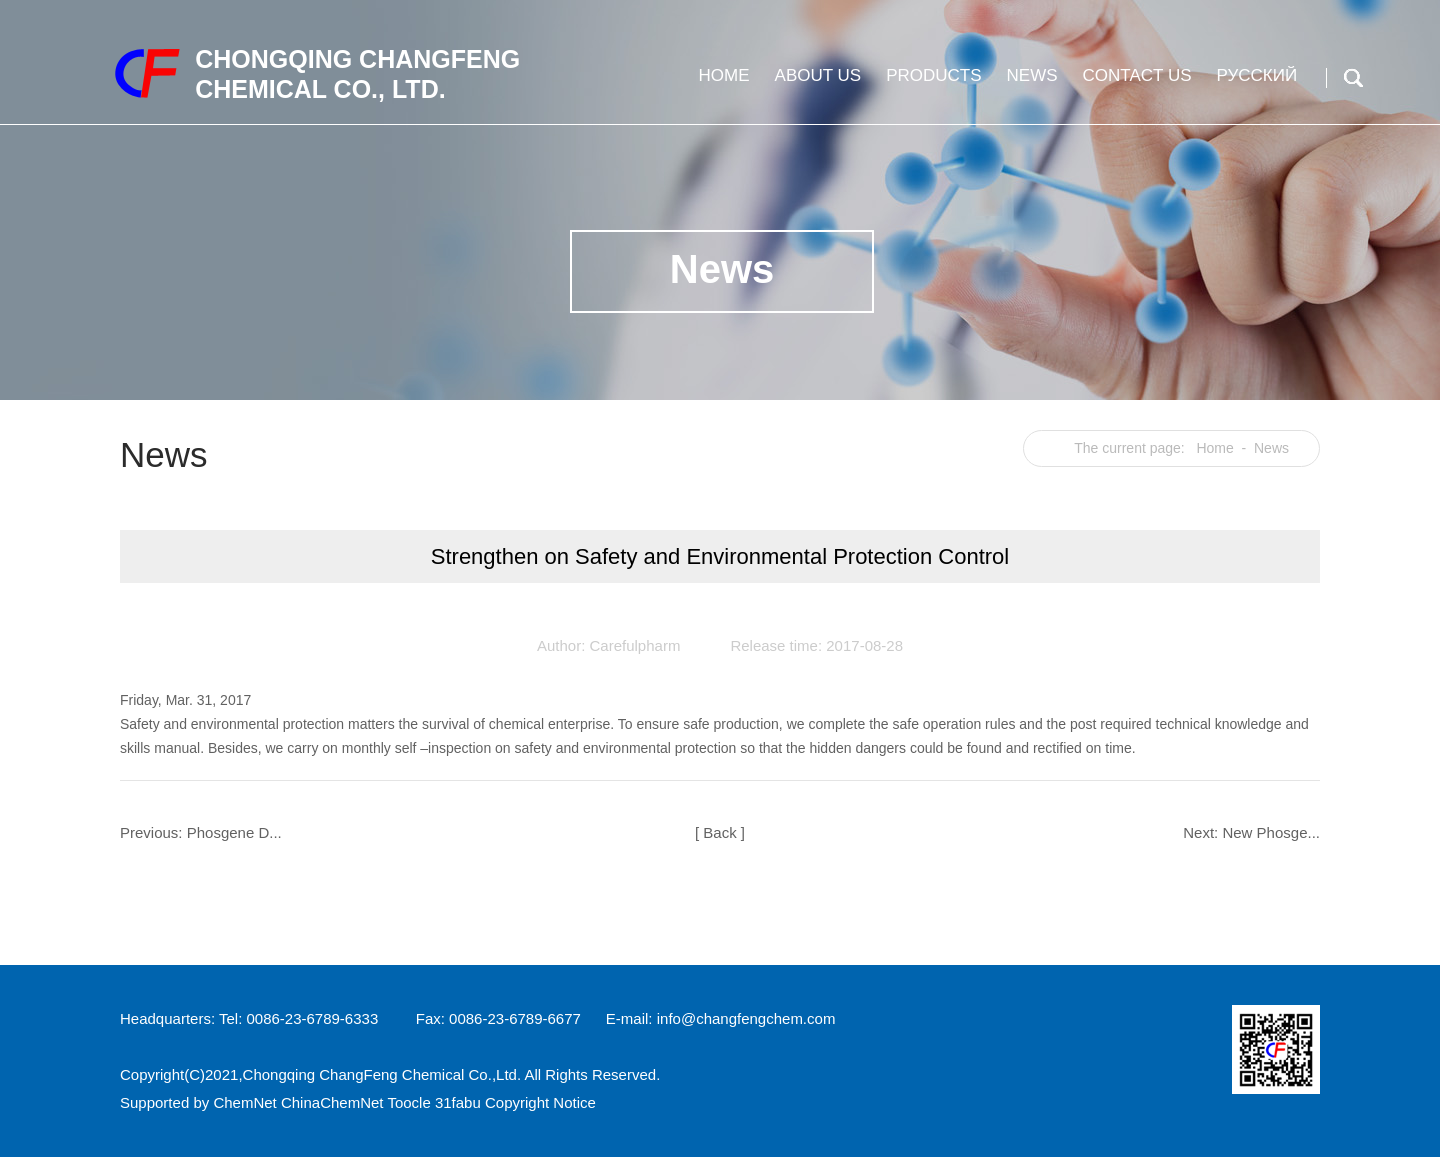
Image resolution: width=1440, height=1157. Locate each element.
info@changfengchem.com (746, 1018)
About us (816, 83)
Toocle (408, 1102)
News (1030, 83)
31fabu (458, 1102)
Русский (1255, 83)
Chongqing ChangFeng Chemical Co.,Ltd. (382, 1074)
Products (931, 83)
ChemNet (244, 1102)
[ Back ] (720, 832)
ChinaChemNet (332, 1102)
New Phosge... (1271, 832)
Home (722, 83)
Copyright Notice (540, 1102)
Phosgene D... (234, 832)
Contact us (1135, 83)
